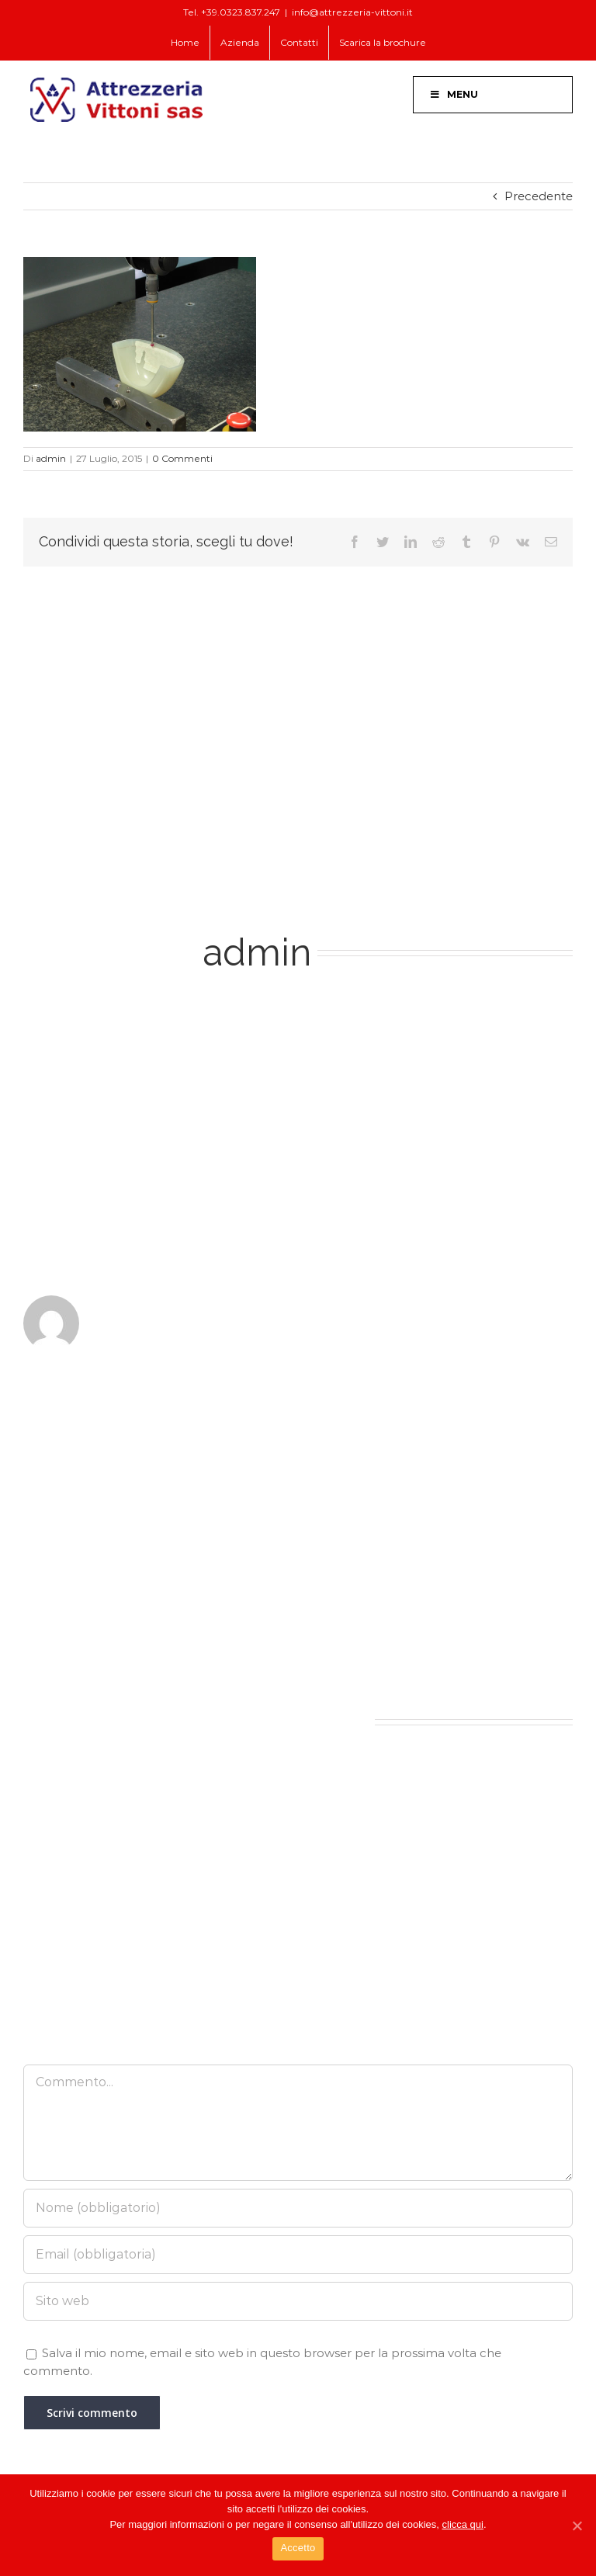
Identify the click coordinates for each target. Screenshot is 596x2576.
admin (51, 458)
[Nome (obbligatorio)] (298, 2208)
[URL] (298, 2301)
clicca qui (462, 2524)
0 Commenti (182, 458)
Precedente (538, 196)
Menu (453, 94)
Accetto (297, 2547)
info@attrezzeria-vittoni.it (352, 12)
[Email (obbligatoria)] (298, 2254)
